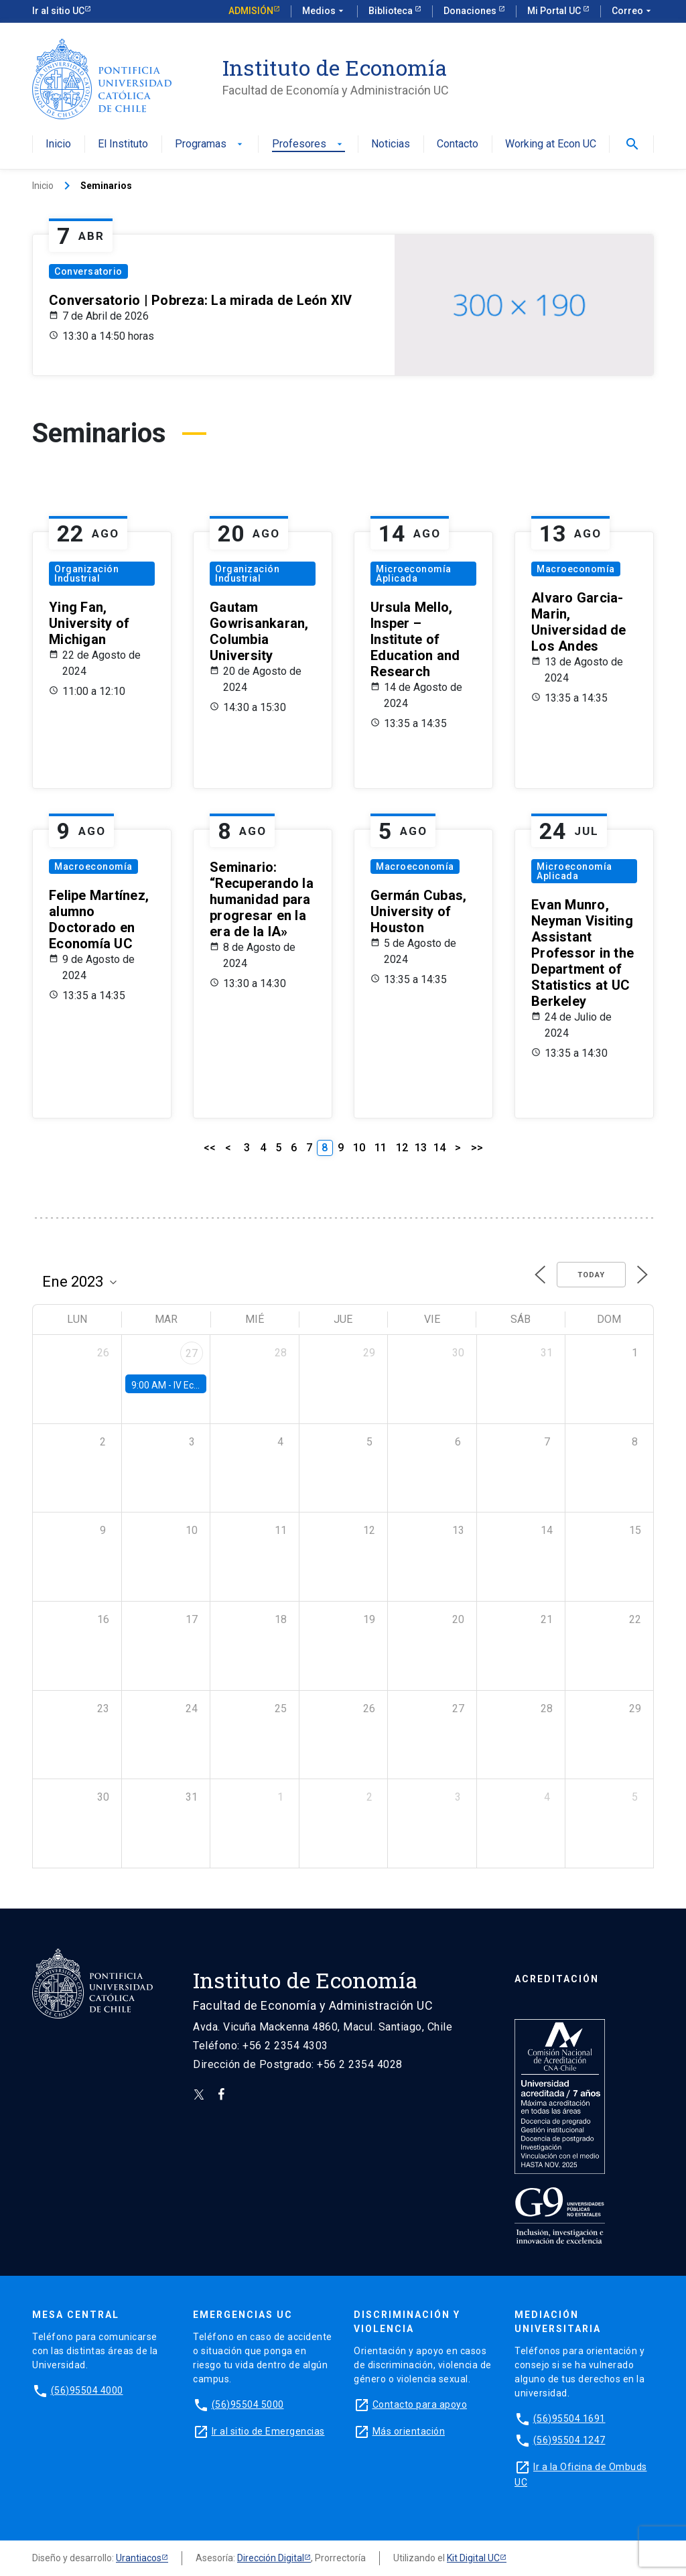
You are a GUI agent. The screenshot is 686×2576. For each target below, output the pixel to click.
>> (477, 1147)
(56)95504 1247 (569, 2440)
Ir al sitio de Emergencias (268, 2431)
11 (380, 1147)
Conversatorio (88, 271)
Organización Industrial (86, 574)
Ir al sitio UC (58, 10)
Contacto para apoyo (420, 2404)
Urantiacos (138, 2558)
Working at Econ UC (550, 144)
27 (192, 1353)
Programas (210, 144)
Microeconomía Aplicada (414, 574)
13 (421, 1147)
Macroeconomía (576, 569)
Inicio (58, 144)
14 (439, 1147)
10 (359, 1147)
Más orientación (408, 2431)
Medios (324, 11)
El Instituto (123, 144)
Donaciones (470, 10)
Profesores (308, 144)
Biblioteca (391, 10)
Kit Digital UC (473, 2558)
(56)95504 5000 (248, 2404)
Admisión (250, 10)
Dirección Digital (270, 2558)
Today (591, 1275)
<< (210, 1147)
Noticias (390, 144)
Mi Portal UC (555, 10)
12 (402, 1147)
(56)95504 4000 (87, 2390)
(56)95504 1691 (569, 2418)
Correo (633, 11)
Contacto (457, 144)
